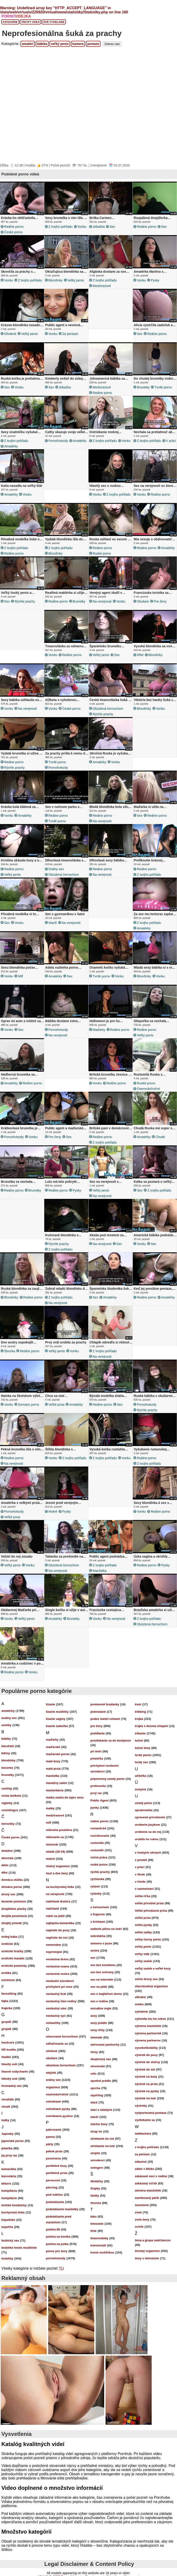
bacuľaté (7, 1760)
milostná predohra (59, 1843)
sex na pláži (98, 2000)
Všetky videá (30, 22)
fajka (4, 2015)
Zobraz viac (112, 44)
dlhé (140, 658)
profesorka (98, 1799)
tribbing (140, 1725)
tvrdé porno (163, 388)
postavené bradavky (104, 1718)
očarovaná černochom (62, 2050)
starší (52, 928)
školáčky (96, 2195)
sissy (94, 2065)
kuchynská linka (12, 2226)
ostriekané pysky (58, 2122)
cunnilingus (9, 1824)
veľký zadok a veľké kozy (153, 1982)
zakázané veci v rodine (151, 2190)
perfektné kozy (56, 2179)
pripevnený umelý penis (107, 1792)
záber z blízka (144, 2182)
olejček (51, 2086)
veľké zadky (143, 1946)
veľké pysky (143, 1938)
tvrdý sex (141, 1776)
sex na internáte (101, 1993)
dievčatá (7, 1872)
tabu (93, 2230)
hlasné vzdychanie (14, 2085)
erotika (6, 1986)
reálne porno (14, 226)
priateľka (96, 1772)
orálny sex (56, 874)
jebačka (99, 226)
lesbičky (7, 2272)
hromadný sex (11, 2099)
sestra (94, 1964)
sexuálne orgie (100, 2022)
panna (50, 2150)
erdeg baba (9, 1950)
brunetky (143, 388)
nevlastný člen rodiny (61, 2015)
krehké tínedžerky (14, 2219)
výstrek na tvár (145, 2112)
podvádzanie (55, 2216)
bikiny (5, 1767)
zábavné (141, 2175)
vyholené (141, 2025)
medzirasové (102, 286)
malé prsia (53, 1782)
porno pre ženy (56, 2265)
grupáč (6, 2035)
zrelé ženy (142, 2233)
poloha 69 (53, 2243)
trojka (139, 1732)
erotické (7, 1957)
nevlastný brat (56, 2007)
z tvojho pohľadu (60, 226)
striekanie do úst (102, 2152)
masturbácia (55, 1804)
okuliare (143, 604)
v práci (171, 442)
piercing (52, 2201)
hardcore (7, 2056)
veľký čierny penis (148, 1953)
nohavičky (53, 2036)
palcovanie (53, 2143)
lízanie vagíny (55, 1732)
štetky (94, 2209)
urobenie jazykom (147, 1838)
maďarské (53, 1761)
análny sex (9, 1731)
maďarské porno (58, 1768)
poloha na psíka (57, 2258)
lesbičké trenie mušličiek (19, 2261)
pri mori (95, 1765)
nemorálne (53, 1958)
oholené (10, 334)
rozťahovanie (99, 1849)
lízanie (50, 1718)
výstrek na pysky (147, 2105)
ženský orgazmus (147, 2264)
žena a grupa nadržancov (153, 2254)
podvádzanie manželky (62, 2223)
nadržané (52, 1922)
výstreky (141, 2119)
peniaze (93, 44)
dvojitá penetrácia (14, 1929)
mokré (52, 1522)
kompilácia (9, 2204)
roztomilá (97, 1856)
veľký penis (60, 44)
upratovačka (144, 1824)
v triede (140, 1895)
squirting (96, 2109)
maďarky (99, 1036)
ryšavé (95, 1900)
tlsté (93, 2244)
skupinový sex (100, 2073)
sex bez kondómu (102, 1979)
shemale (96, 2051)
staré (93, 2116)
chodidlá (7, 2113)
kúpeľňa (7, 2240)
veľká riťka (142, 1910)
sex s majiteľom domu (106, 2007)
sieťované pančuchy (104, 2058)
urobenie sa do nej (148, 1845)
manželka (99, 1583)
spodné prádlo (100, 2094)
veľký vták (142, 1968)
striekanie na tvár (102, 2160)
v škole (140, 1888)
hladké (6, 2071)
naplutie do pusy (58, 1944)
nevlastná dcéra (57, 1973)
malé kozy (53, 1775)
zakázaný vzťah (146, 2197)
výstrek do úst (145, 2083)
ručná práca (98, 1871)
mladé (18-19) (55, 1865)
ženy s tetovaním (147, 2272)
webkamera (143, 2147)
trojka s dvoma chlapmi (151, 1740)
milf (20, 983)
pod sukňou (54, 2208)
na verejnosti (102, 604)
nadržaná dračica (58, 1915)
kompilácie (9, 2212)
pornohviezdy (58, 442)
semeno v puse (101, 1957)
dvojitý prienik (11, 1937)
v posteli (141, 1873)
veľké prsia (56, 1415)
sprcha (95, 2102)
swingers (96, 2181)
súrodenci (97, 2174)
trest (138, 1718)
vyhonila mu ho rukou (150, 2032)
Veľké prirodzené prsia (151, 1924)
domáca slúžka (12, 1893)
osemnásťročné (148, 1095)
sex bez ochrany (102, 1986)
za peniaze (70, 334)
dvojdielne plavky (13, 1922)
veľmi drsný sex (146, 1993)
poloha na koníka (58, 2250)
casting (6, 1802)
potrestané (98, 1725)
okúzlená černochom (108, 713)
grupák (6, 2042)
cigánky (6, 1817)
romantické (98, 1842)
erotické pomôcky (14, 1979)
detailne (7, 1864)
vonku (81, 226)
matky (50, 1822)
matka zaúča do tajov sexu (65, 1811)
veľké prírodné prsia (149, 1917)
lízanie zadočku (57, 1740)
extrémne (8, 1994)
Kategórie (10, 22)
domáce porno (28, 1415)
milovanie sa (55, 1851)
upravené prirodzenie (150, 1831)
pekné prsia (54, 2165)
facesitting (8, 2007)
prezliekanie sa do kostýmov (110, 1754)
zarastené (142, 2219)
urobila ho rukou (147, 1853)
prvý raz (96, 1807)
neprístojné (54, 1965)
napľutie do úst (57, 1951)
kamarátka (8, 2183)
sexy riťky (97, 2044)
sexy (93, 2029)
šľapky (95, 2202)
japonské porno (12, 2154)
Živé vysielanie (54, 22)
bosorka (7, 1781)
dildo (5, 1879)
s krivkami (97, 1935)
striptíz (95, 2167)
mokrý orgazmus (58, 1880)
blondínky (55, 280)
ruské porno (102, 556)
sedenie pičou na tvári (106, 1942)
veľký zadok (143, 1975)
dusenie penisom (13, 1915)
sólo (93, 2087)
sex (112, 226)
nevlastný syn (56, 2029)
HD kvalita (8, 2063)
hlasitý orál (9, 2078)
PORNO (16, 16)
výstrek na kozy (146, 2090)
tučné (139, 1754)
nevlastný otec (56, 2022)
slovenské (97, 2080)
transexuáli (98, 2259)
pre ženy (160, 604)
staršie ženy (98, 2138)
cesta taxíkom (11, 1809)
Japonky (7, 2147)
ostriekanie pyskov (59, 2130)
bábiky (6, 1752)
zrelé (138, 2226)
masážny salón (56, 1796)
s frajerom (97, 1928)
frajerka (6, 2022)
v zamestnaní (144, 1902)
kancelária (8, 2190)
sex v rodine (99, 2015)
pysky (155, 280)
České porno (13, 232)
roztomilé (97, 1864)
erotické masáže (12, 1972)
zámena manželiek (148, 2204)
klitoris (6, 2197)
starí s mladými (101, 2123)
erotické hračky (12, 1965)
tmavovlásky (99, 2252)
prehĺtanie (97, 1747)
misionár (52, 1858)
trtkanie (140, 1747)
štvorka (9, 1361)
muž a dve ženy (57, 1887)
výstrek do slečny (147, 2076)
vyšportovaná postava (150, 2126)
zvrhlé (139, 2240)
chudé (160, 1145)
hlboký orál (9, 2092)
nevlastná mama (57, 1980)
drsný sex (8, 1908)
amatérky (11, 448)
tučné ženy (142, 1761)
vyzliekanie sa (145, 2133)
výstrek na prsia (146, 2098)
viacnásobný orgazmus (151, 2000)
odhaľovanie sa (57, 2057)
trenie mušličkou (102, 2266)
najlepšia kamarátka (60, 1937)
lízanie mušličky (57, 1725)
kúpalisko (8, 2233)
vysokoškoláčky (146, 2061)
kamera (78, 44)
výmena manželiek (148, 2039)
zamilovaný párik (147, 2211)
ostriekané (53, 2115)
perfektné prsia (56, 2187)
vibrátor (140, 2011)
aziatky (6, 1739)
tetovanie (96, 2237)
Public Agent (99, 1814)
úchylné (140, 1803)
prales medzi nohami (105, 1732)
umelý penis (143, 1817)
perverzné (53, 2194)
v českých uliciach (148, 1866)
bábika (42, 44)
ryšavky (95, 1907)
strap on (96, 2145)
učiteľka (140, 1789)
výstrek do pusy (146, 2068)
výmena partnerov (148, 2054)
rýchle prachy (25, 604)
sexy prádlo (98, 2036)
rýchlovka (97, 1893)
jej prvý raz (9, 2169)
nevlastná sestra (57, 1987)
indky (5, 2134)
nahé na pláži (55, 1929)
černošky (8, 1837)
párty (49, 2158)
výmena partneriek (148, 2047)
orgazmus (53, 2101)
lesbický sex (10, 2254)
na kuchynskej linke (60, 1900)
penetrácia (53, 2172)
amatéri (27, 44)
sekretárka (97, 1950)
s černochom (99, 1921)
